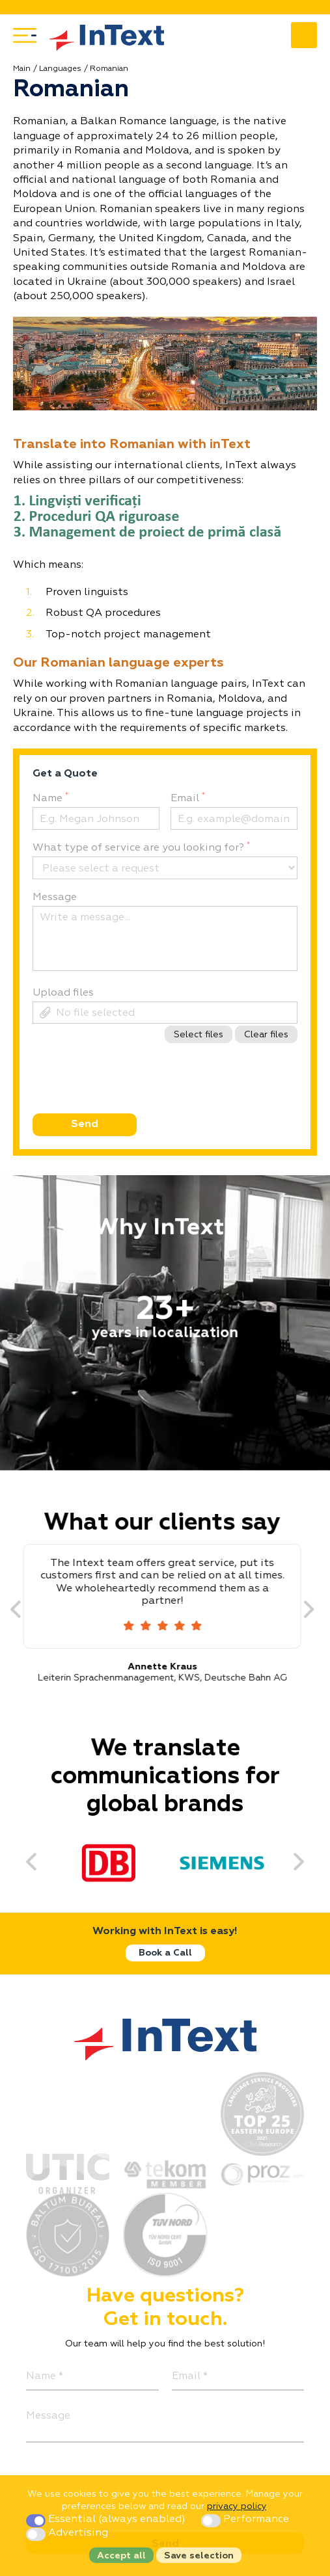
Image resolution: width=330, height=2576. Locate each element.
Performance (245, 2519)
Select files (198, 1034)
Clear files (266, 1034)
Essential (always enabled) (107, 2519)
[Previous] (25, 1610)
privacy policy (236, 2506)
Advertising (67, 2533)
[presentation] (130, 1098)
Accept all (121, 2555)
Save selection (199, 2555)
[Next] (318, 1610)
